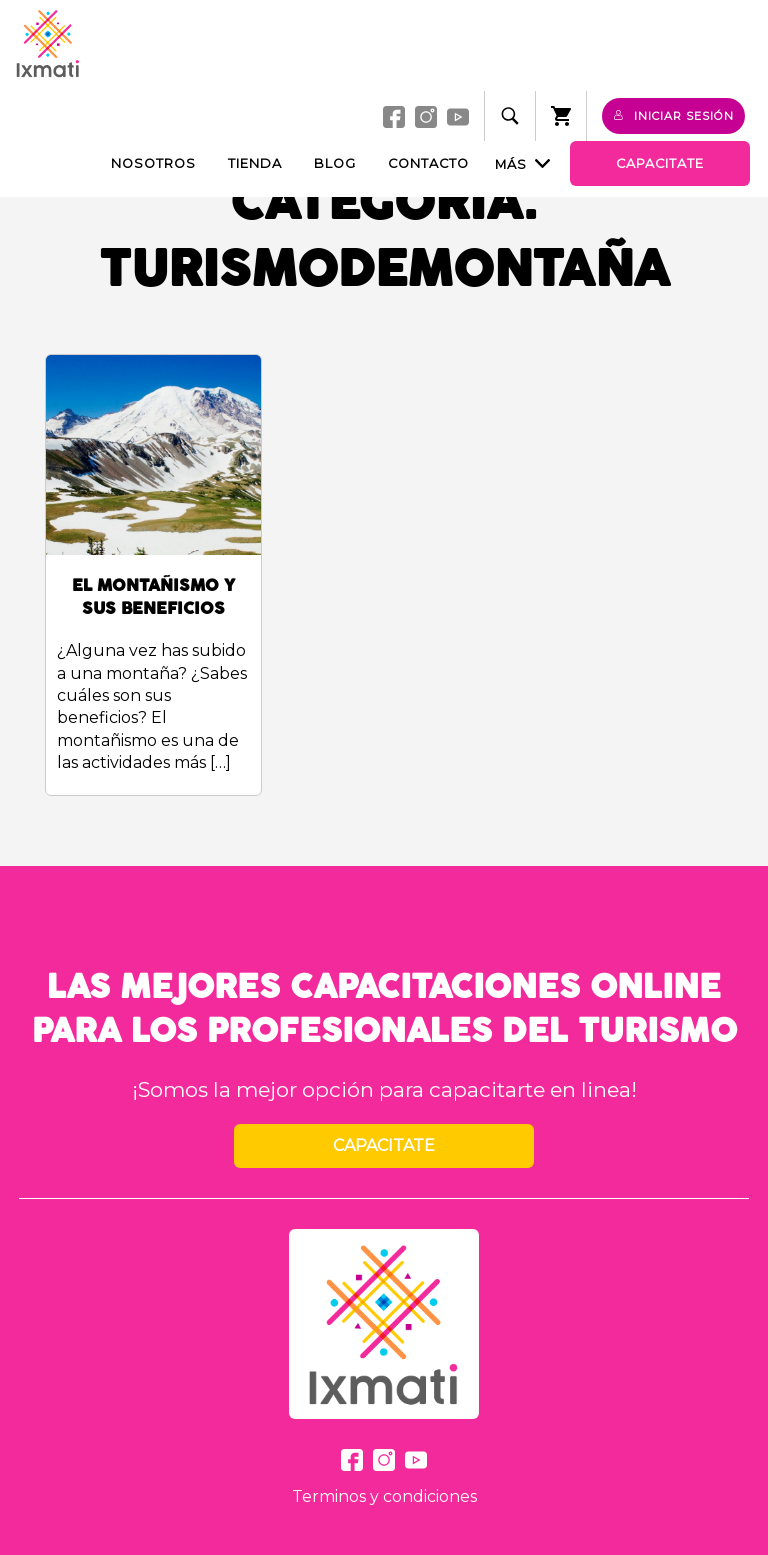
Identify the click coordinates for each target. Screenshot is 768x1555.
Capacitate (660, 163)
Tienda (255, 163)
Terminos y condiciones (384, 1496)
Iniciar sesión (673, 116)
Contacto (428, 163)
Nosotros (153, 163)
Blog (335, 163)
